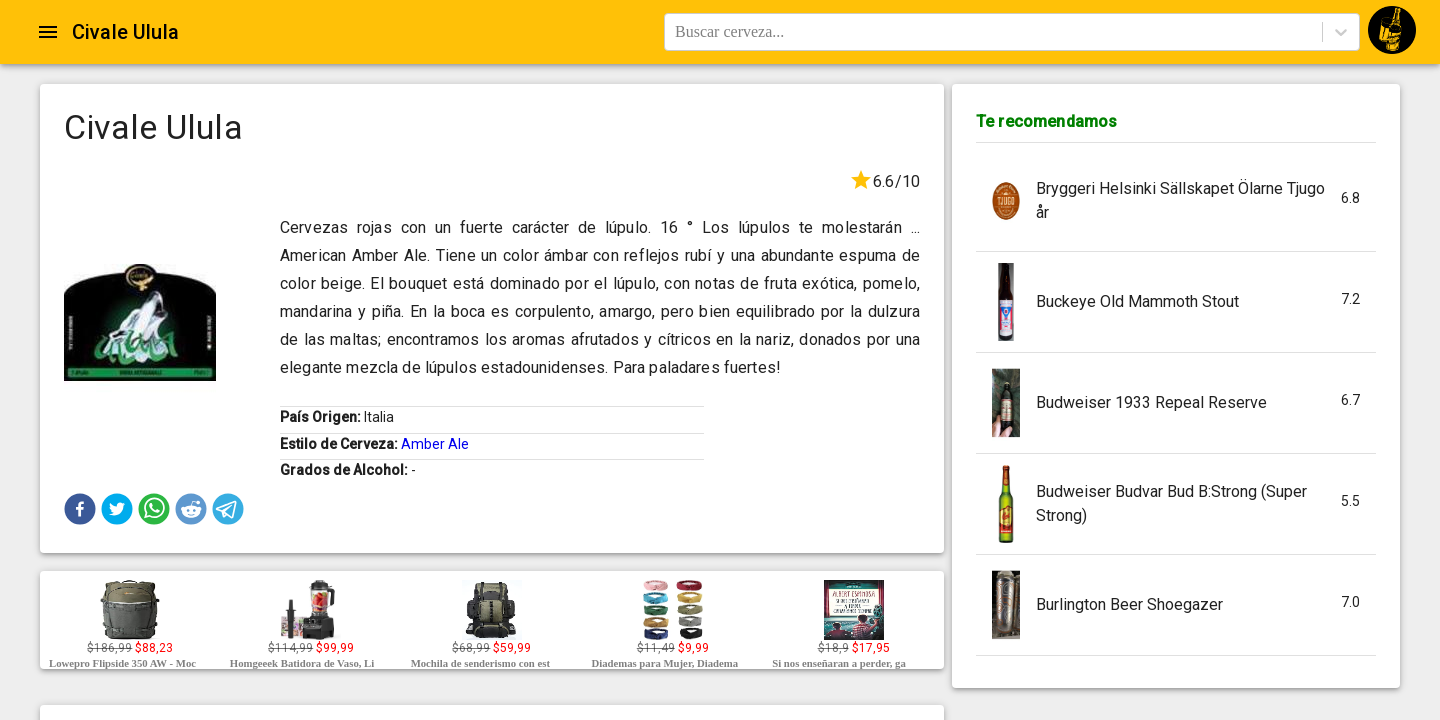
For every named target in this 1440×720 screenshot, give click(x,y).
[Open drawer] (48, 32)
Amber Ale (435, 444)
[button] (80, 509)
